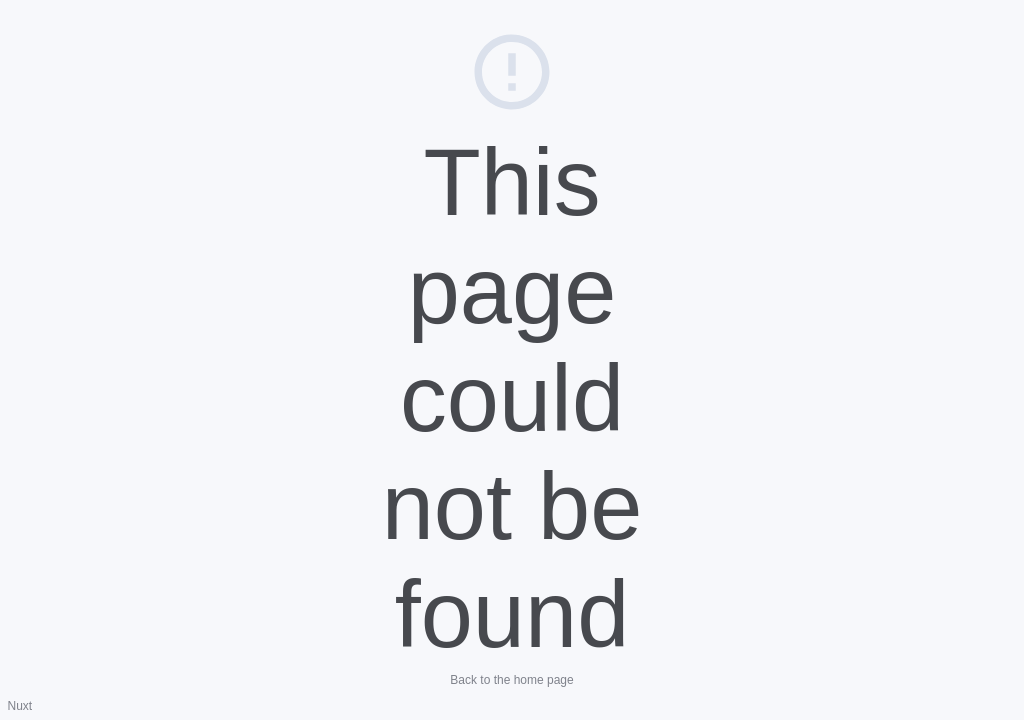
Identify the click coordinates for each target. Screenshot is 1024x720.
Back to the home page (511, 680)
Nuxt (20, 706)
